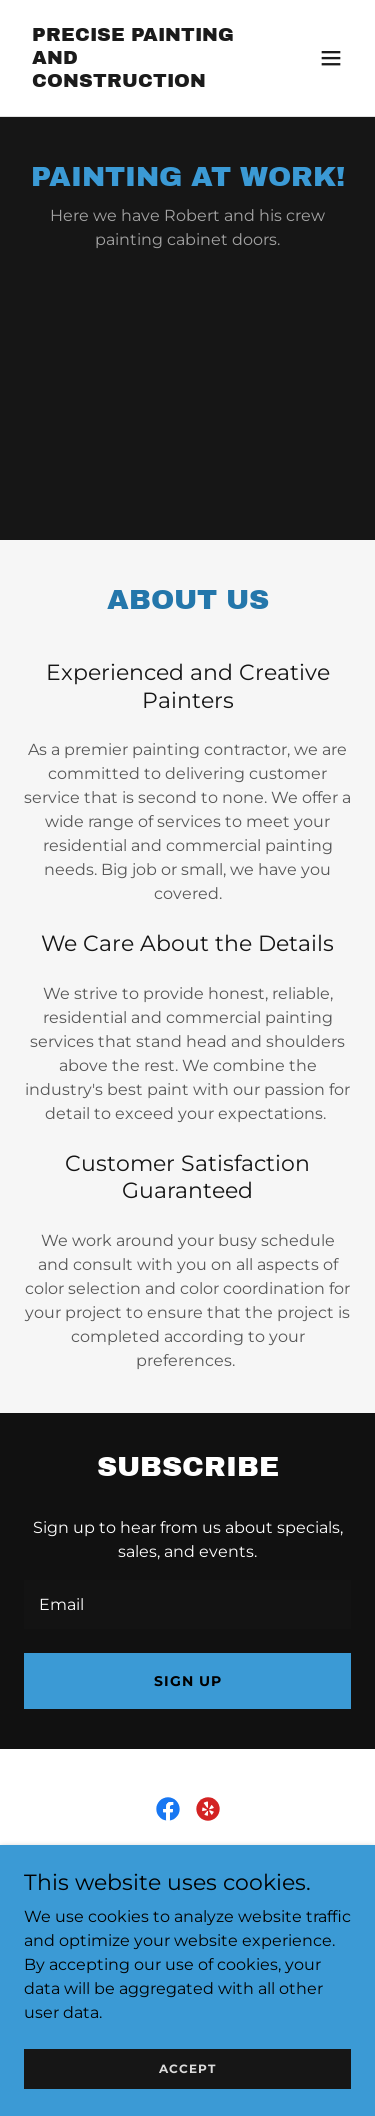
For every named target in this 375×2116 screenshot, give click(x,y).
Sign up (188, 1681)
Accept (187, 2068)
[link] (138, 81)
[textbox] (187, 1604)
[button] (331, 58)
